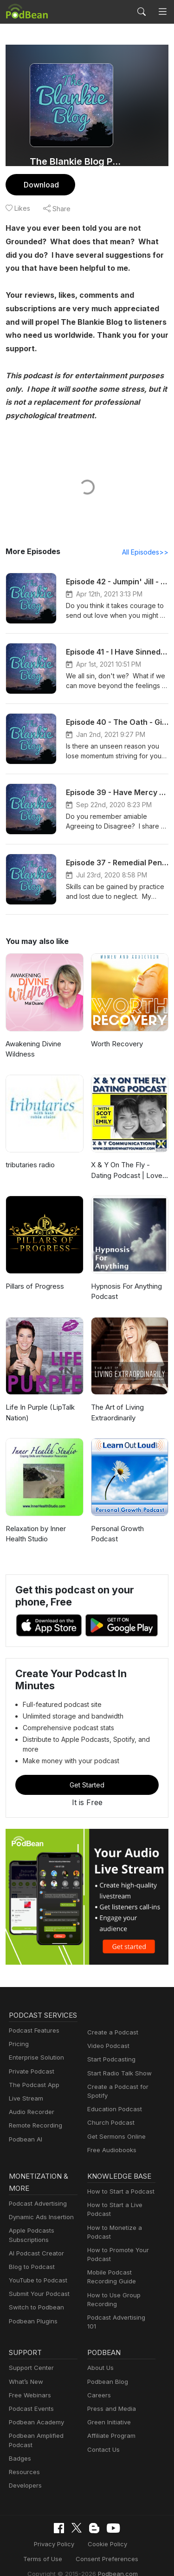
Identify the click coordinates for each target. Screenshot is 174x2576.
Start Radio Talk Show (117, 2064)
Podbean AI (24, 2142)
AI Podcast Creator (34, 2245)
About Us (99, 2354)
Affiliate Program (109, 2422)
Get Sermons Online (114, 2127)
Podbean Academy (34, 2408)
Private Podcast (30, 2074)
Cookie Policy (81, 2530)
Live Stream (25, 2101)
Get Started (87, 1775)
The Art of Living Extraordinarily (116, 1413)
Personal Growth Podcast (117, 1534)
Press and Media (110, 2395)
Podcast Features (33, 2033)
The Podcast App (32, 2087)
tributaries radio (29, 1165)
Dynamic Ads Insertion (39, 2209)
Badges (19, 2445)
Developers (24, 2472)
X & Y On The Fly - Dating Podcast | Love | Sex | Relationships (127, 1171)
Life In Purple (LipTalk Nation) (39, 1413)
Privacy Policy (31, 2530)
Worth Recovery (116, 1044)
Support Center (29, 2354)
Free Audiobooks (110, 2140)
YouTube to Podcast (36, 2272)
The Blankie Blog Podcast (78, 161)
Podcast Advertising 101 (120, 2309)
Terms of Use (131, 2530)
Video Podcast (107, 2036)
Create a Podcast (111, 2023)
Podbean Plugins (32, 2312)
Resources (23, 2458)
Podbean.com (114, 2559)
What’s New (25, 2368)
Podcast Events (30, 2395)
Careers (98, 2381)
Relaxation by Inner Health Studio (35, 1534)
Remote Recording (34, 2128)
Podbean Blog (106, 2368)
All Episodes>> (146, 552)
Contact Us (102, 2436)
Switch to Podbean (34, 2299)
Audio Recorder (30, 2114)
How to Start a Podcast (118, 2183)
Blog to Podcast (30, 2258)
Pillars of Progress (34, 1287)
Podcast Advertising (36, 2195)
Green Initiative (108, 2408)
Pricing (18, 2046)
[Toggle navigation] (162, 12)
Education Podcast (112, 2099)
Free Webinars (29, 2381)
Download (40, 184)
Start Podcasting (109, 2050)
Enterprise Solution (34, 2060)
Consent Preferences (80, 2544)
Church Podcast (109, 2113)
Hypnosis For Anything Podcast (126, 1292)
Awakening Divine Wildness (33, 1049)
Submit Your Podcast (37, 2285)
